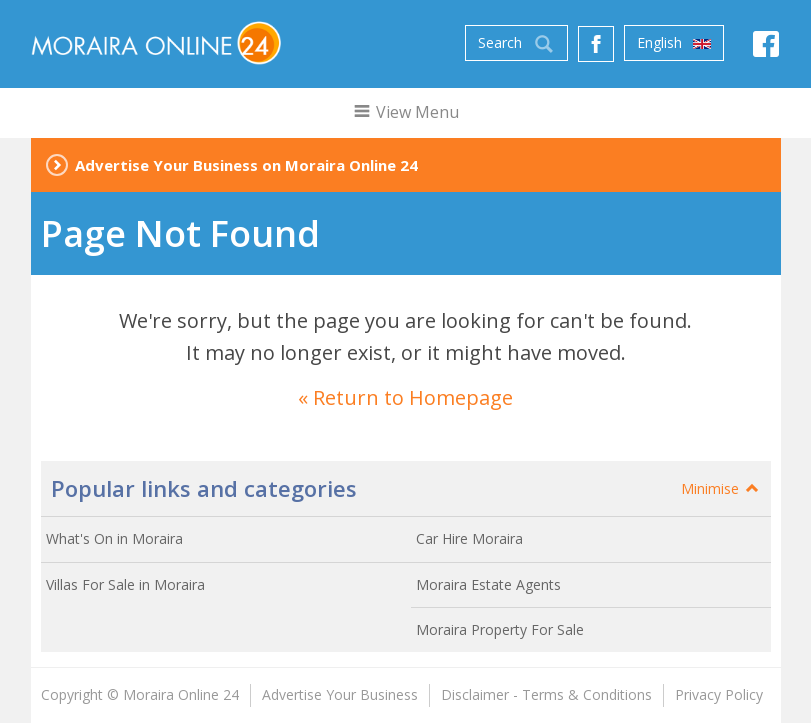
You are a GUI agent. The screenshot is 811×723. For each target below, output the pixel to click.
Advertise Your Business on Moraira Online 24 (246, 165)
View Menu (405, 112)
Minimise (721, 488)
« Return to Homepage (405, 397)
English (674, 43)
